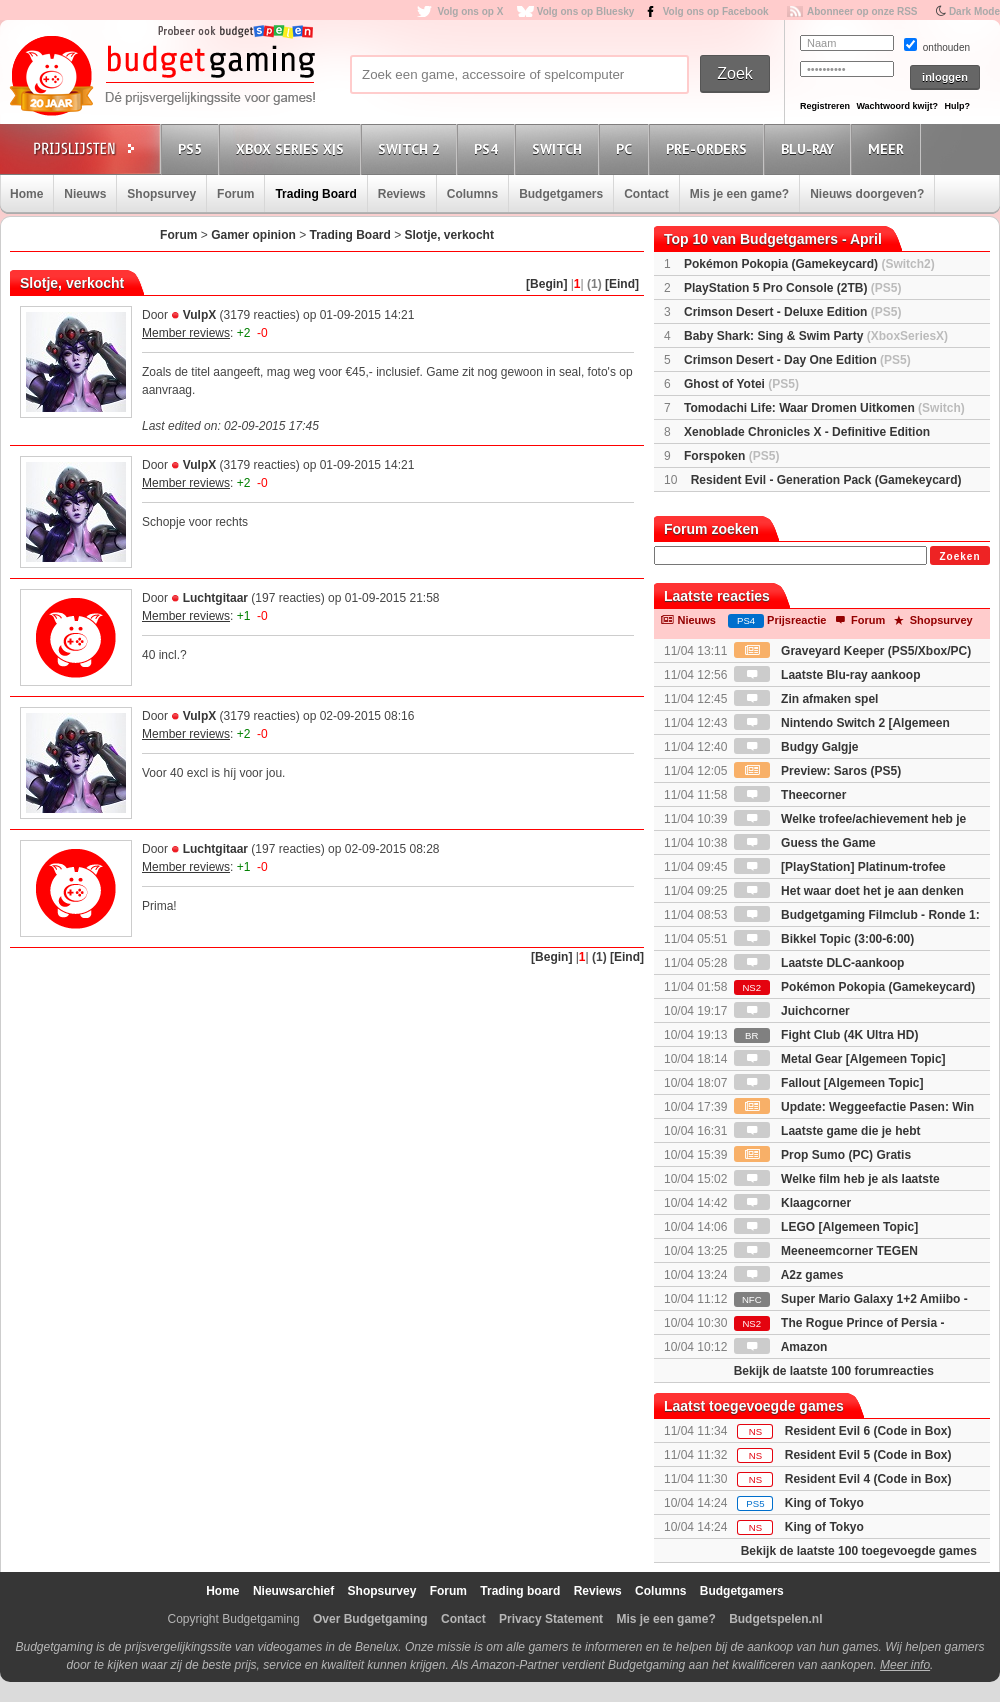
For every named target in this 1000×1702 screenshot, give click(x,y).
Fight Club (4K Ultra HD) (826, 1035)
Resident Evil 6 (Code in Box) (868, 1431)
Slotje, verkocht (449, 235)
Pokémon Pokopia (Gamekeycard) (809, 264)
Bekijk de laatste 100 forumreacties (834, 1371)
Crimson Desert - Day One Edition (797, 360)
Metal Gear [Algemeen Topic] (840, 1059)
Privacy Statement (551, 1619)
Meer (889, 148)
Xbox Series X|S (293, 148)
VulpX (200, 315)
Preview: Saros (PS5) (817, 771)
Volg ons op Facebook (716, 11)
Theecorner (790, 795)
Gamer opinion (253, 235)
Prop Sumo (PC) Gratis (822, 1155)
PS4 (489, 148)
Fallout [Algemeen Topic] (829, 1083)
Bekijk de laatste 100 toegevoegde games (859, 1551)
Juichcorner (792, 1011)
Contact (646, 194)
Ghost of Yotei (741, 384)
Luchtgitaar (215, 598)
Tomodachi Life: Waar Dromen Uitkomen (824, 408)
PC (627, 148)
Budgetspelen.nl (775, 1619)
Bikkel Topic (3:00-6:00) (824, 939)
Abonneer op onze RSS (862, 11)
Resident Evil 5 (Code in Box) (868, 1455)
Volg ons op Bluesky (586, 11)
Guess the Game (805, 843)
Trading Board (315, 194)
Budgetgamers (561, 194)
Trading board (520, 1591)
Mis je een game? (739, 194)
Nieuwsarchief (293, 1591)
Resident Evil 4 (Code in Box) (868, 1479)
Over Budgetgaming (370, 1619)
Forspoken (731, 456)
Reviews (402, 194)
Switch (560, 148)
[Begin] (546, 284)
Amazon (781, 1347)
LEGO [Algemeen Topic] (826, 1227)
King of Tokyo (824, 1503)
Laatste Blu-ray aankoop (827, 675)
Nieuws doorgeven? (867, 194)
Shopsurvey (161, 194)
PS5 (193, 148)
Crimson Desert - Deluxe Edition (792, 312)
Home (26, 194)
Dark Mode (974, 11)
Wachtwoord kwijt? (897, 106)
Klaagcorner (792, 1203)
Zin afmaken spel (806, 699)
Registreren (825, 106)
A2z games (789, 1275)
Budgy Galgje (796, 747)
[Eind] (622, 284)
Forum (235, 194)
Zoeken (959, 556)
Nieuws (85, 194)
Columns (472, 194)
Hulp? (957, 106)
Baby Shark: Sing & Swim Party (816, 336)
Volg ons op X (470, 11)
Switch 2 (412, 148)
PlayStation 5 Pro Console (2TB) (792, 288)
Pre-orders (709, 148)
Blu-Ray (810, 148)
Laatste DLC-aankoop (819, 963)
